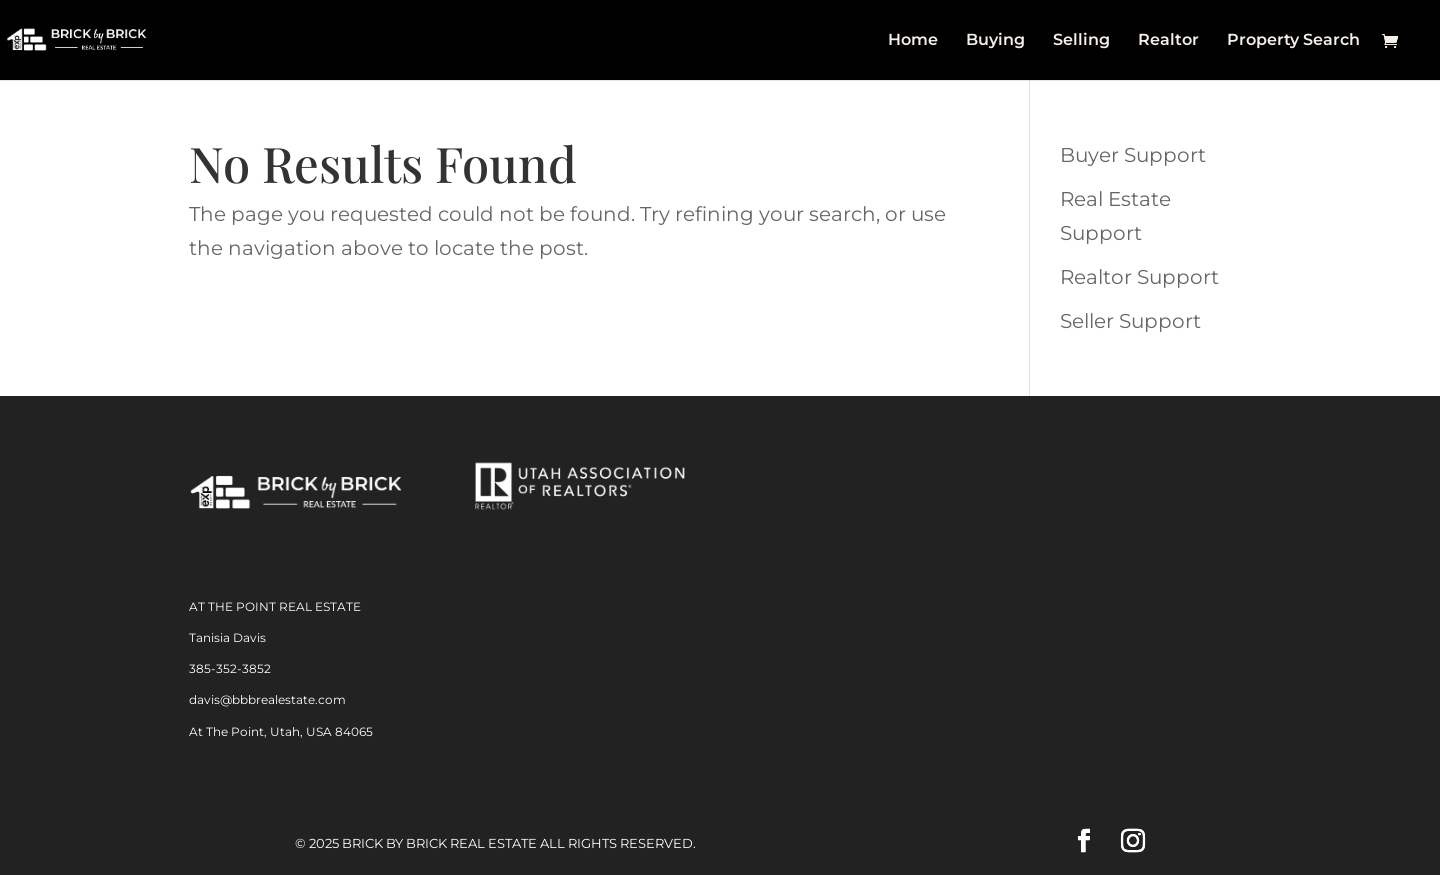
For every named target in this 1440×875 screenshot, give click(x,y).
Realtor (1168, 41)
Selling (1081, 41)
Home (913, 41)
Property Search (1293, 41)
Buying (995, 41)
